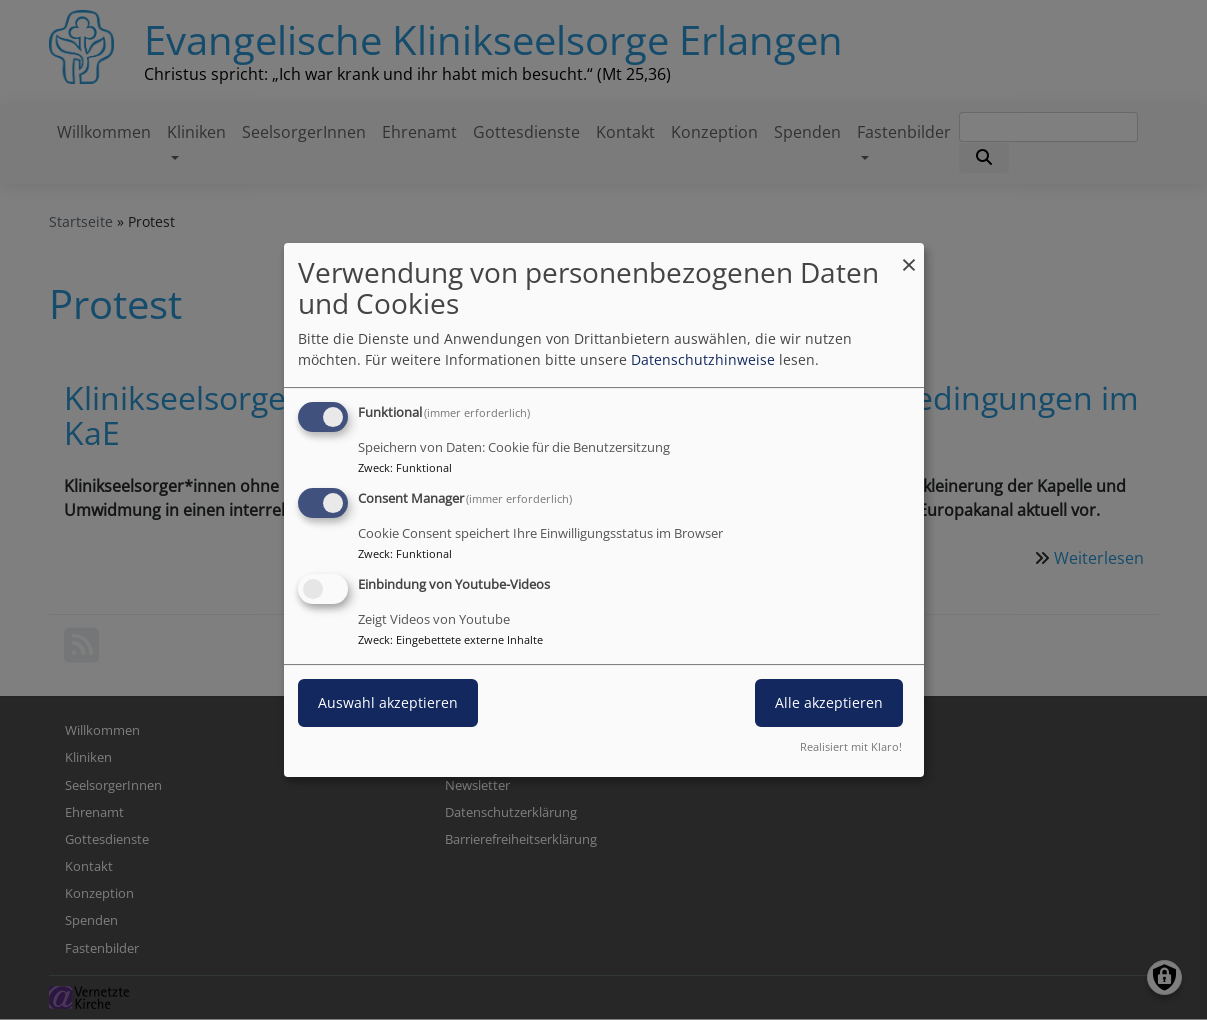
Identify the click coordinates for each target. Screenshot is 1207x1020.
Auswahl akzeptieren (388, 702)
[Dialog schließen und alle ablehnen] (909, 255)
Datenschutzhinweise (703, 359)
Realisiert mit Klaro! (851, 746)
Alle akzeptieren (829, 702)
